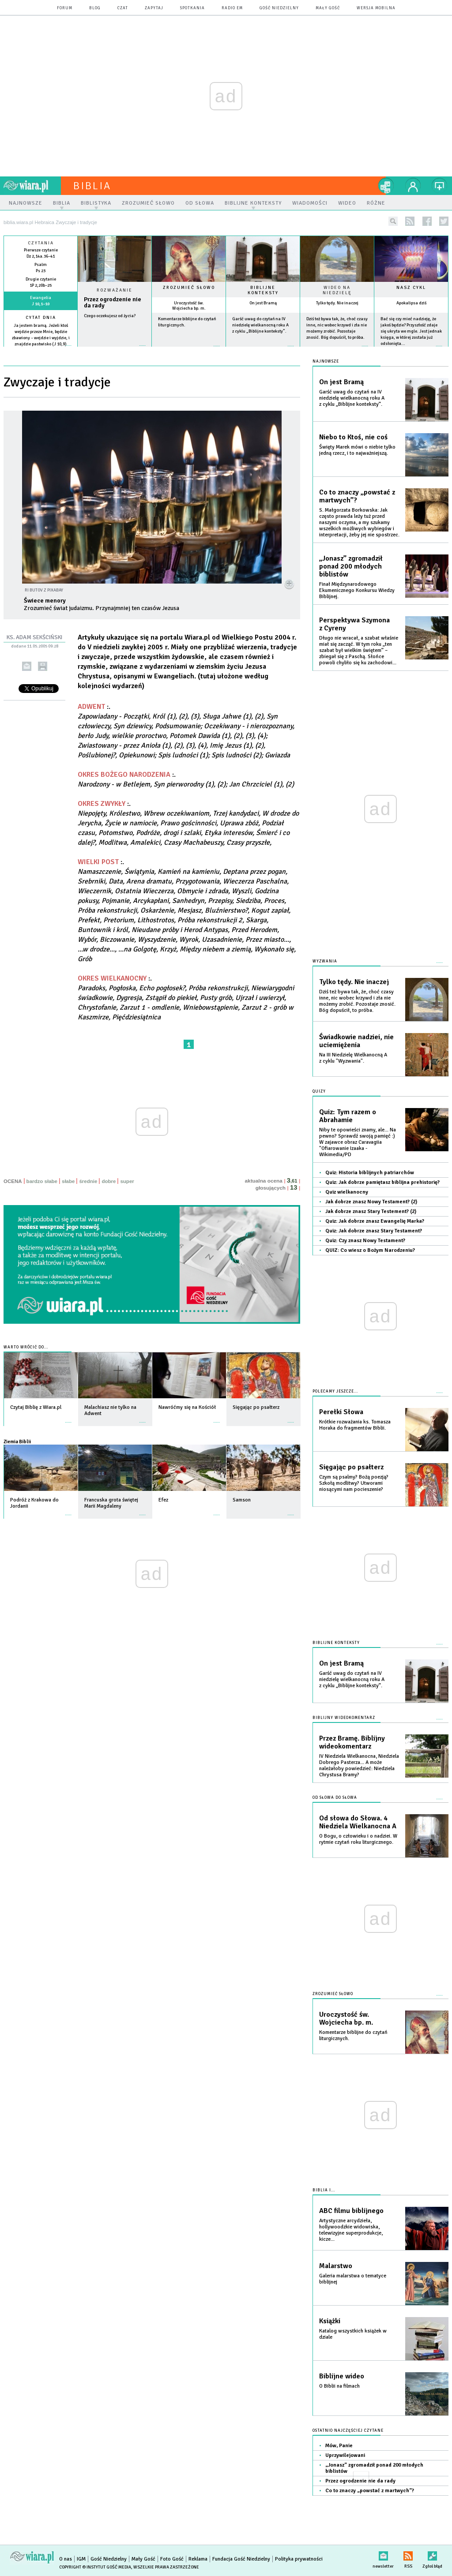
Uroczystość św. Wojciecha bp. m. (189, 305)
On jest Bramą (263, 303)
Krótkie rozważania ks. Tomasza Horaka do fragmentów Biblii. (355, 1425)
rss (409, 221)
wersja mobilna (376, 8)
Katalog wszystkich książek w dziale (353, 2334)
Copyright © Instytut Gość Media (95, 2567)
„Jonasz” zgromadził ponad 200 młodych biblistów (351, 566)
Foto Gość (172, 2559)
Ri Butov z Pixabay (44, 590)
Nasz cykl (411, 287)
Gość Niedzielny (279, 8)
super (127, 1181)
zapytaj (154, 8)
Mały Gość (328, 8)
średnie (88, 1181)
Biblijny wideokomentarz (344, 1717)
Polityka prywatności (299, 2559)
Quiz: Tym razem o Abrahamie (347, 1116)
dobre (109, 1181)
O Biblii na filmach (339, 2386)
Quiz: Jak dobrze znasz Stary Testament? (373, 1231)
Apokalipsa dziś (411, 303)
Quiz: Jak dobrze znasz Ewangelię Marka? (374, 1221)
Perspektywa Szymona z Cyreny (354, 624)
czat (122, 8)
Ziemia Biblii (17, 1441)
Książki (329, 2321)
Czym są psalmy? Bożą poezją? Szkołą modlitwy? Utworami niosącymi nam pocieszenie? (353, 1483)
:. (188, 823)
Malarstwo (335, 2266)
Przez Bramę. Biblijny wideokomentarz (352, 1742)
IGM (81, 2559)
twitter (443, 221)
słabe (68, 1181)
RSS (408, 2554)
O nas (65, 2559)
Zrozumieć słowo (189, 287)
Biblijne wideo (341, 2376)
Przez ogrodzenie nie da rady (112, 303)
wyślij (26, 666)
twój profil (413, 186)
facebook (427, 221)
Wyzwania (325, 961)
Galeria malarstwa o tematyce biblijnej (352, 2279)
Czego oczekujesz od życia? (110, 315)
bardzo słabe (41, 1181)
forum (64, 8)
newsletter (383, 2554)
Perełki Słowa (341, 1412)
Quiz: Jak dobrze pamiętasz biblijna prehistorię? (382, 1182)
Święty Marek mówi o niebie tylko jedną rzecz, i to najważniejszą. (357, 450)
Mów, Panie (339, 2445)
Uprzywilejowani (345, 2455)
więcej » (40, 350)
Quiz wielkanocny (346, 1192)
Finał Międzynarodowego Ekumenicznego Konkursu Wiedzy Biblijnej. (357, 590)
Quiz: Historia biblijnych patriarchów (369, 1172)
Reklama (197, 2559)
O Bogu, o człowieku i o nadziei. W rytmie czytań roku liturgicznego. (358, 1839)
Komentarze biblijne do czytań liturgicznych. (353, 2035)
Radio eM (232, 8)
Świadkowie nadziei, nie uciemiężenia (356, 1041)
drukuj (42, 666)
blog (95, 8)
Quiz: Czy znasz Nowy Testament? (365, 1240)
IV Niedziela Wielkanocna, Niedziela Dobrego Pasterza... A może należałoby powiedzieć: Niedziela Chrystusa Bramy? (359, 1765)
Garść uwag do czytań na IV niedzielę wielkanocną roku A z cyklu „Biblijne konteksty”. (260, 325)
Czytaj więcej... (114, 350)
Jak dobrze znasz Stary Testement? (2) (370, 1211)
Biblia (92, 185)
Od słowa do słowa (335, 1797)
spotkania (192, 8)
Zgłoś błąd (432, 2554)
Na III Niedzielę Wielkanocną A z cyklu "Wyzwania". (353, 1058)
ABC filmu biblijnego (351, 2211)
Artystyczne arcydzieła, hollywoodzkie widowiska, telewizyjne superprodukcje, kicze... (351, 2230)
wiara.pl (32, 185)
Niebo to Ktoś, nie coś (353, 437)
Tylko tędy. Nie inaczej (337, 303)
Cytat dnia (41, 317)
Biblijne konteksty (263, 290)
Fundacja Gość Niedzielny (241, 2559)
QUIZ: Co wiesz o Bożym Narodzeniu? (370, 1250)
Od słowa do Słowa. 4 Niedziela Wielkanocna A (357, 1822)
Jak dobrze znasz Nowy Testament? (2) (371, 1201)
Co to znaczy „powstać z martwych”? (357, 496)
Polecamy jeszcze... (335, 1391)
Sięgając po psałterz (351, 1467)
